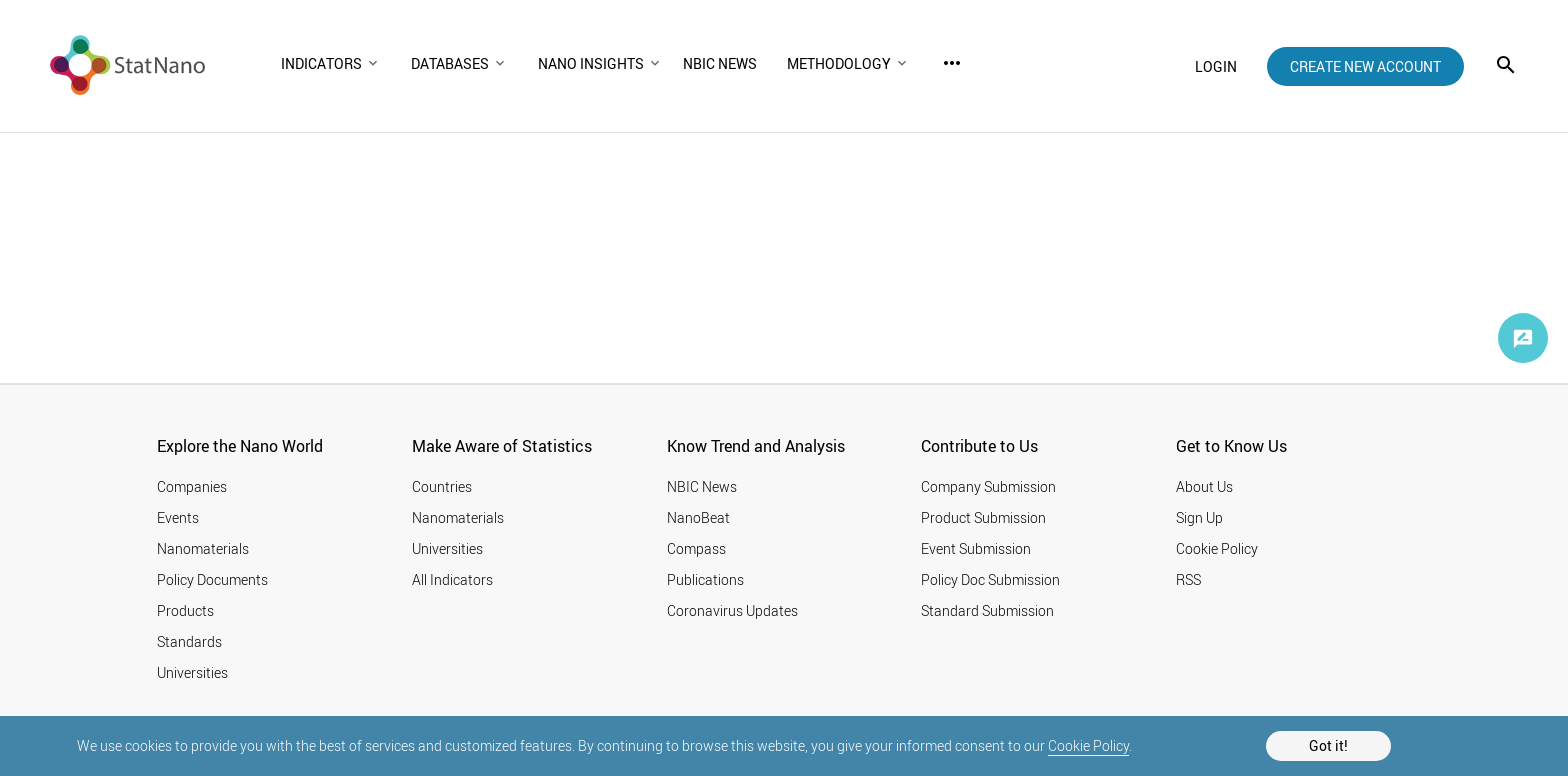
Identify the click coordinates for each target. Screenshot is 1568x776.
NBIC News (702, 486)
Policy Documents (212, 579)
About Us (1204, 486)
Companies (192, 486)
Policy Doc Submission (990, 579)
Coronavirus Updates (732, 610)
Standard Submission (987, 610)
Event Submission (976, 548)
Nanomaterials (203, 548)
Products (185, 610)
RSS (1188, 579)
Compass (696, 548)
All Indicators (452, 579)
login (1216, 66)
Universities (192, 672)
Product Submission (983, 517)
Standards (189, 641)
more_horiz (952, 63)
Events (178, 517)
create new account (1365, 66)
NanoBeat (698, 517)
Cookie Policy (1088, 745)
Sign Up (1199, 517)
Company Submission (988, 486)
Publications (705, 579)
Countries (442, 486)
